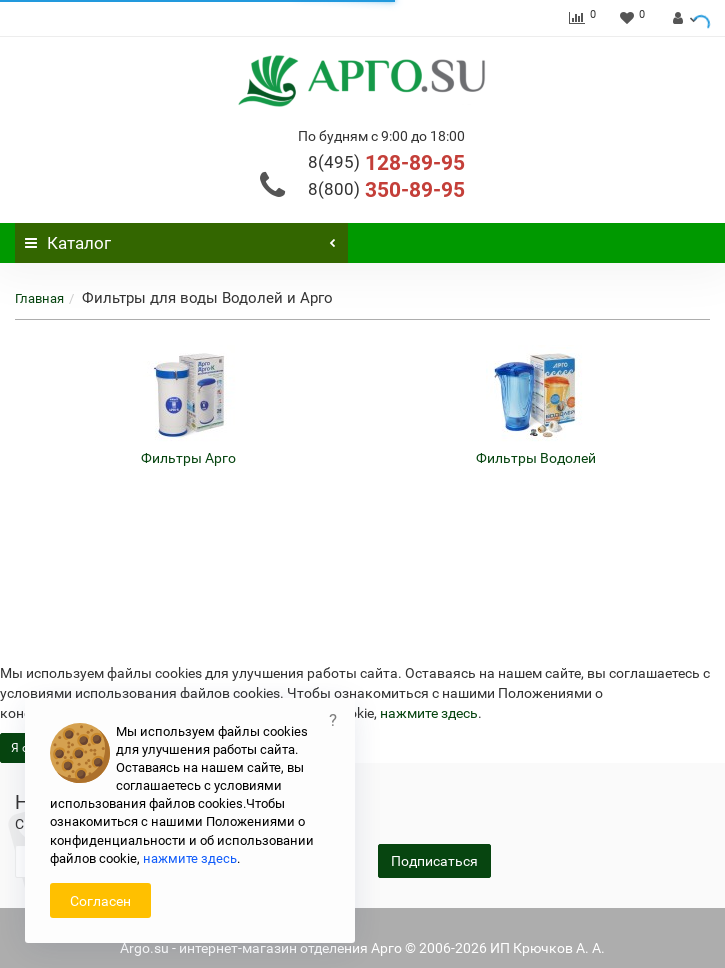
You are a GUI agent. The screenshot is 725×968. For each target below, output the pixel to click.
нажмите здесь (429, 713)
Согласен (100, 901)
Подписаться (434, 861)
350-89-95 (386, 190)
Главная (39, 298)
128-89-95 (386, 163)
